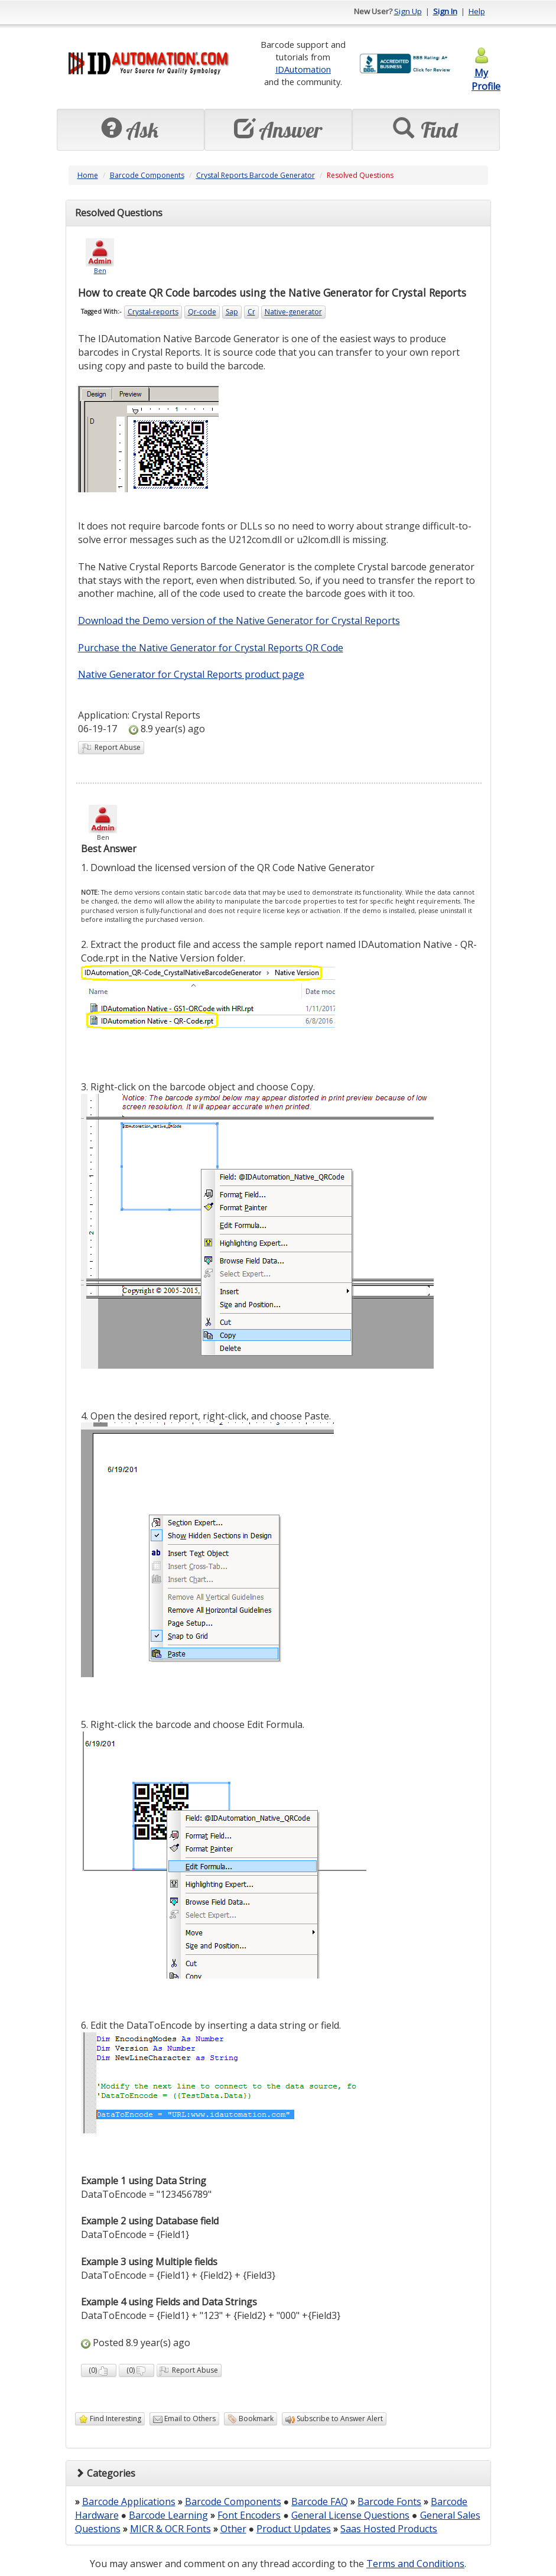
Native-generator (293, 312)
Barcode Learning (168, 2515)
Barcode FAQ (319, 2501)
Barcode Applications (128, 2501)
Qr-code (202, 312)
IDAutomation (303, 69)
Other (233, 2528)
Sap (232, 312)
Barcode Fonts (389, 2501)
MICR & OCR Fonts (170, 2528)
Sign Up (408, 11)
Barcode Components (147, 175)
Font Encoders (249, 2515)
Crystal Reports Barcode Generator (255, 175)
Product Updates (293, 2528)
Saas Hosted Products (388, 2528)
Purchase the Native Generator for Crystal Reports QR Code (210, 647)
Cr (251, 312)
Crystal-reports (153, 312)
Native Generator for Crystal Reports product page (191, 674)
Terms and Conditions (415, 2563)
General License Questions (350, 2515)
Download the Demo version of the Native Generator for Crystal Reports (239, 620)
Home (87, 175)
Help (477, 11)
